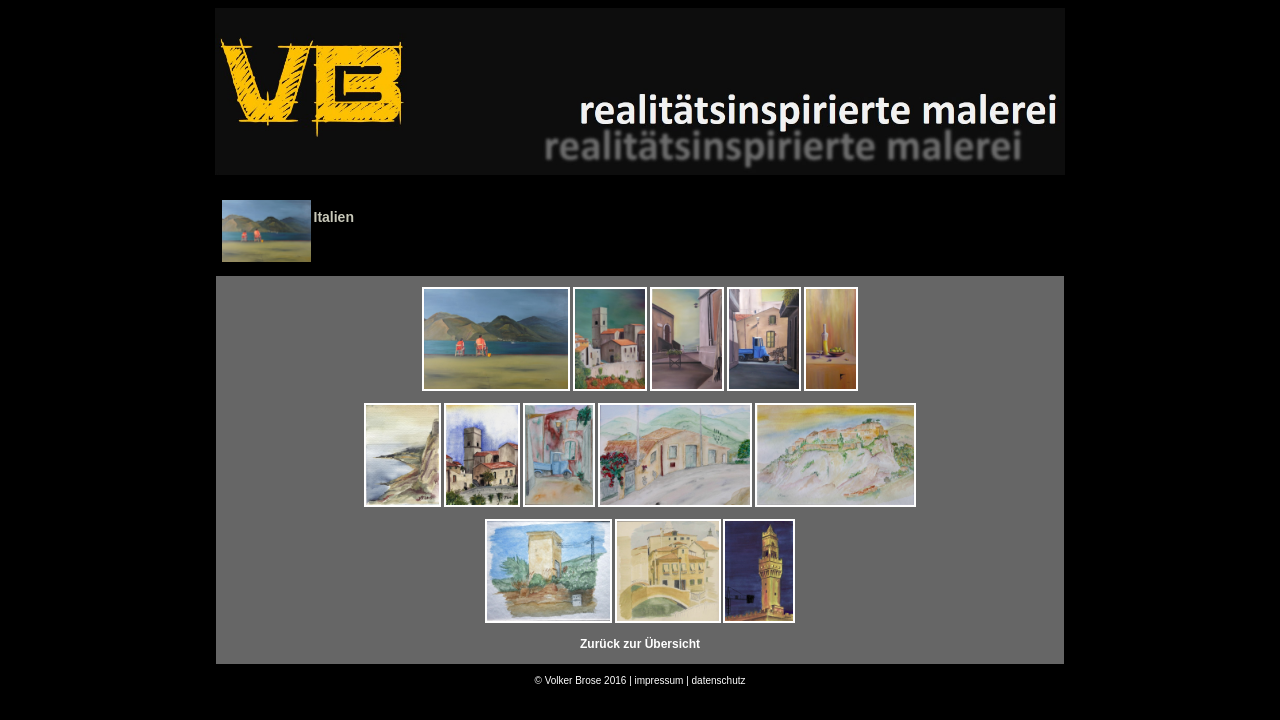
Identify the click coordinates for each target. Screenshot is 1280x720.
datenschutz (719, 680)
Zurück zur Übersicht (640, 644)
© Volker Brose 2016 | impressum (608, 680)
